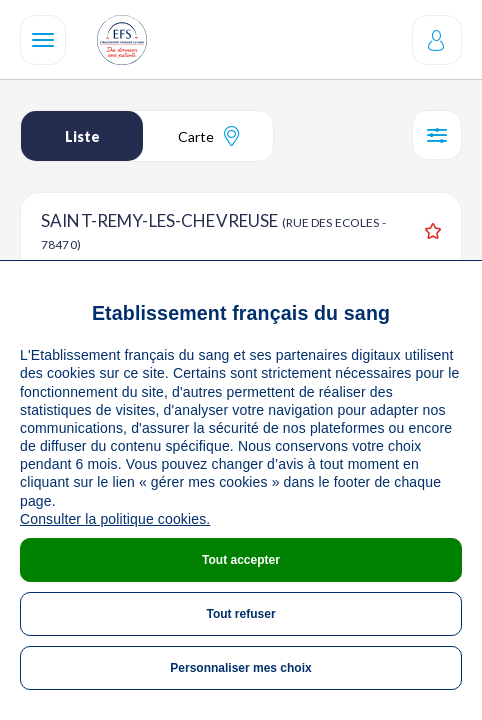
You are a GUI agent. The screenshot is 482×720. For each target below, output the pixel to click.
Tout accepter (241, 560)
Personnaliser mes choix (240, 668)
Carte (208, 136)
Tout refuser (240, 614)
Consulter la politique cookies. (115, 519)
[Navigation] (43, 40)
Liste (82, 136)
